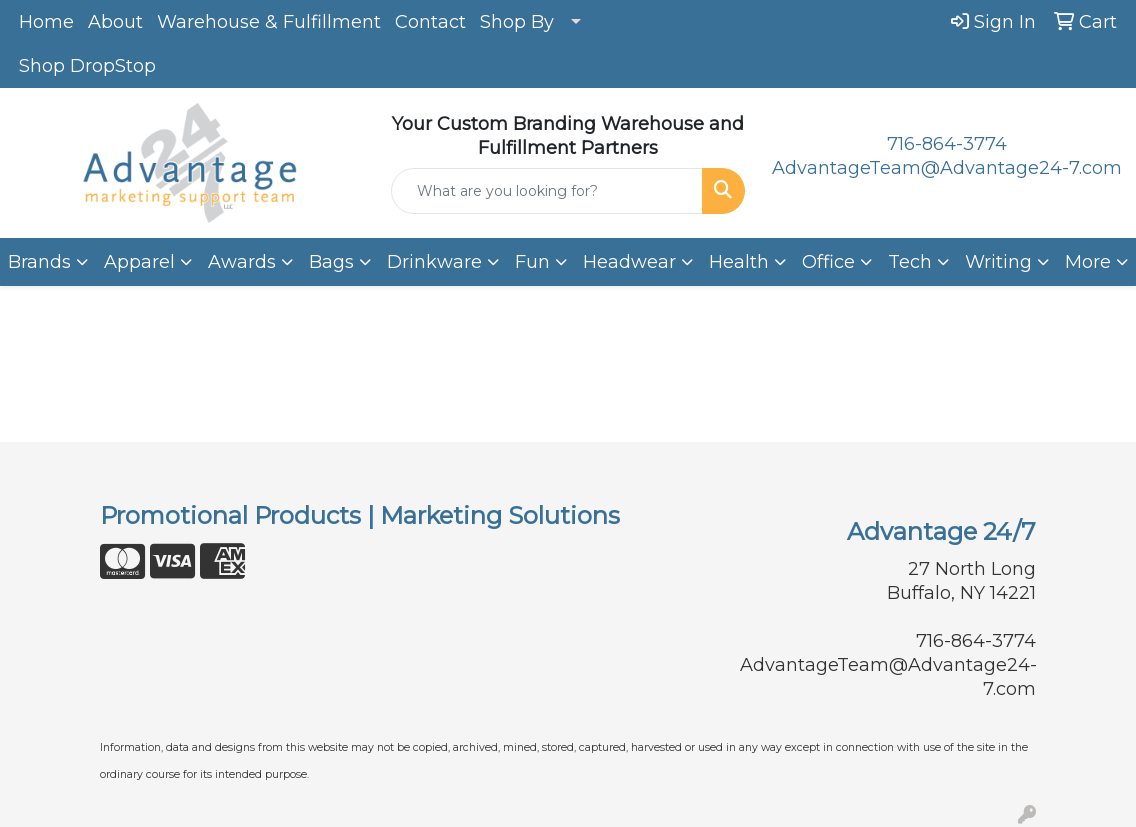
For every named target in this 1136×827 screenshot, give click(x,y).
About (115, 22)
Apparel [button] (139, 262)
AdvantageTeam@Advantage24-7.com (947, 168)
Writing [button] (998, 262)
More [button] (1088, 262)
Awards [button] (242, 262)
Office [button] (828, 262)
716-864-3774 (947, 144)
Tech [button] (910, 262)
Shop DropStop (87, 66)
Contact (430, 22)
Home (46, 22)
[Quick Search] (547, 191)
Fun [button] (532, 262)
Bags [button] (331, 262)
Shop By (517, 22)
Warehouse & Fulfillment (269, 22)
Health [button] (739, 262)
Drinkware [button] (434, 262)
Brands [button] (39, 262)
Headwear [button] (629, 262)
